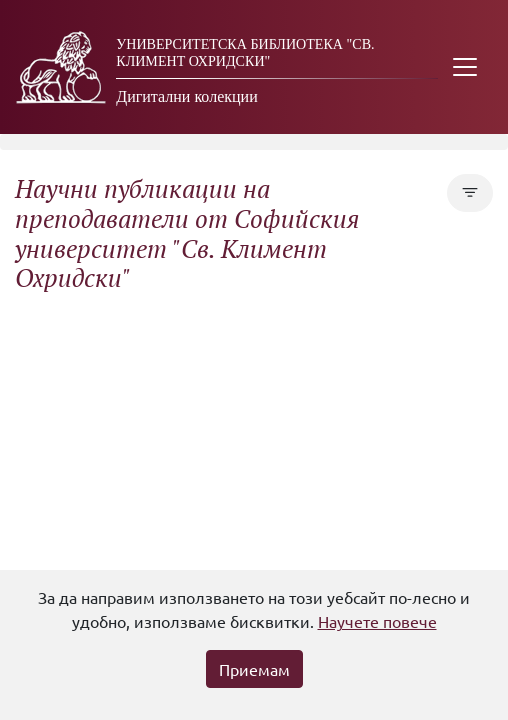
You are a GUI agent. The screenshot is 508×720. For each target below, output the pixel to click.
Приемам (254, 669)
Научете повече (377, 621)
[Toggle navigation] (465, 67)
